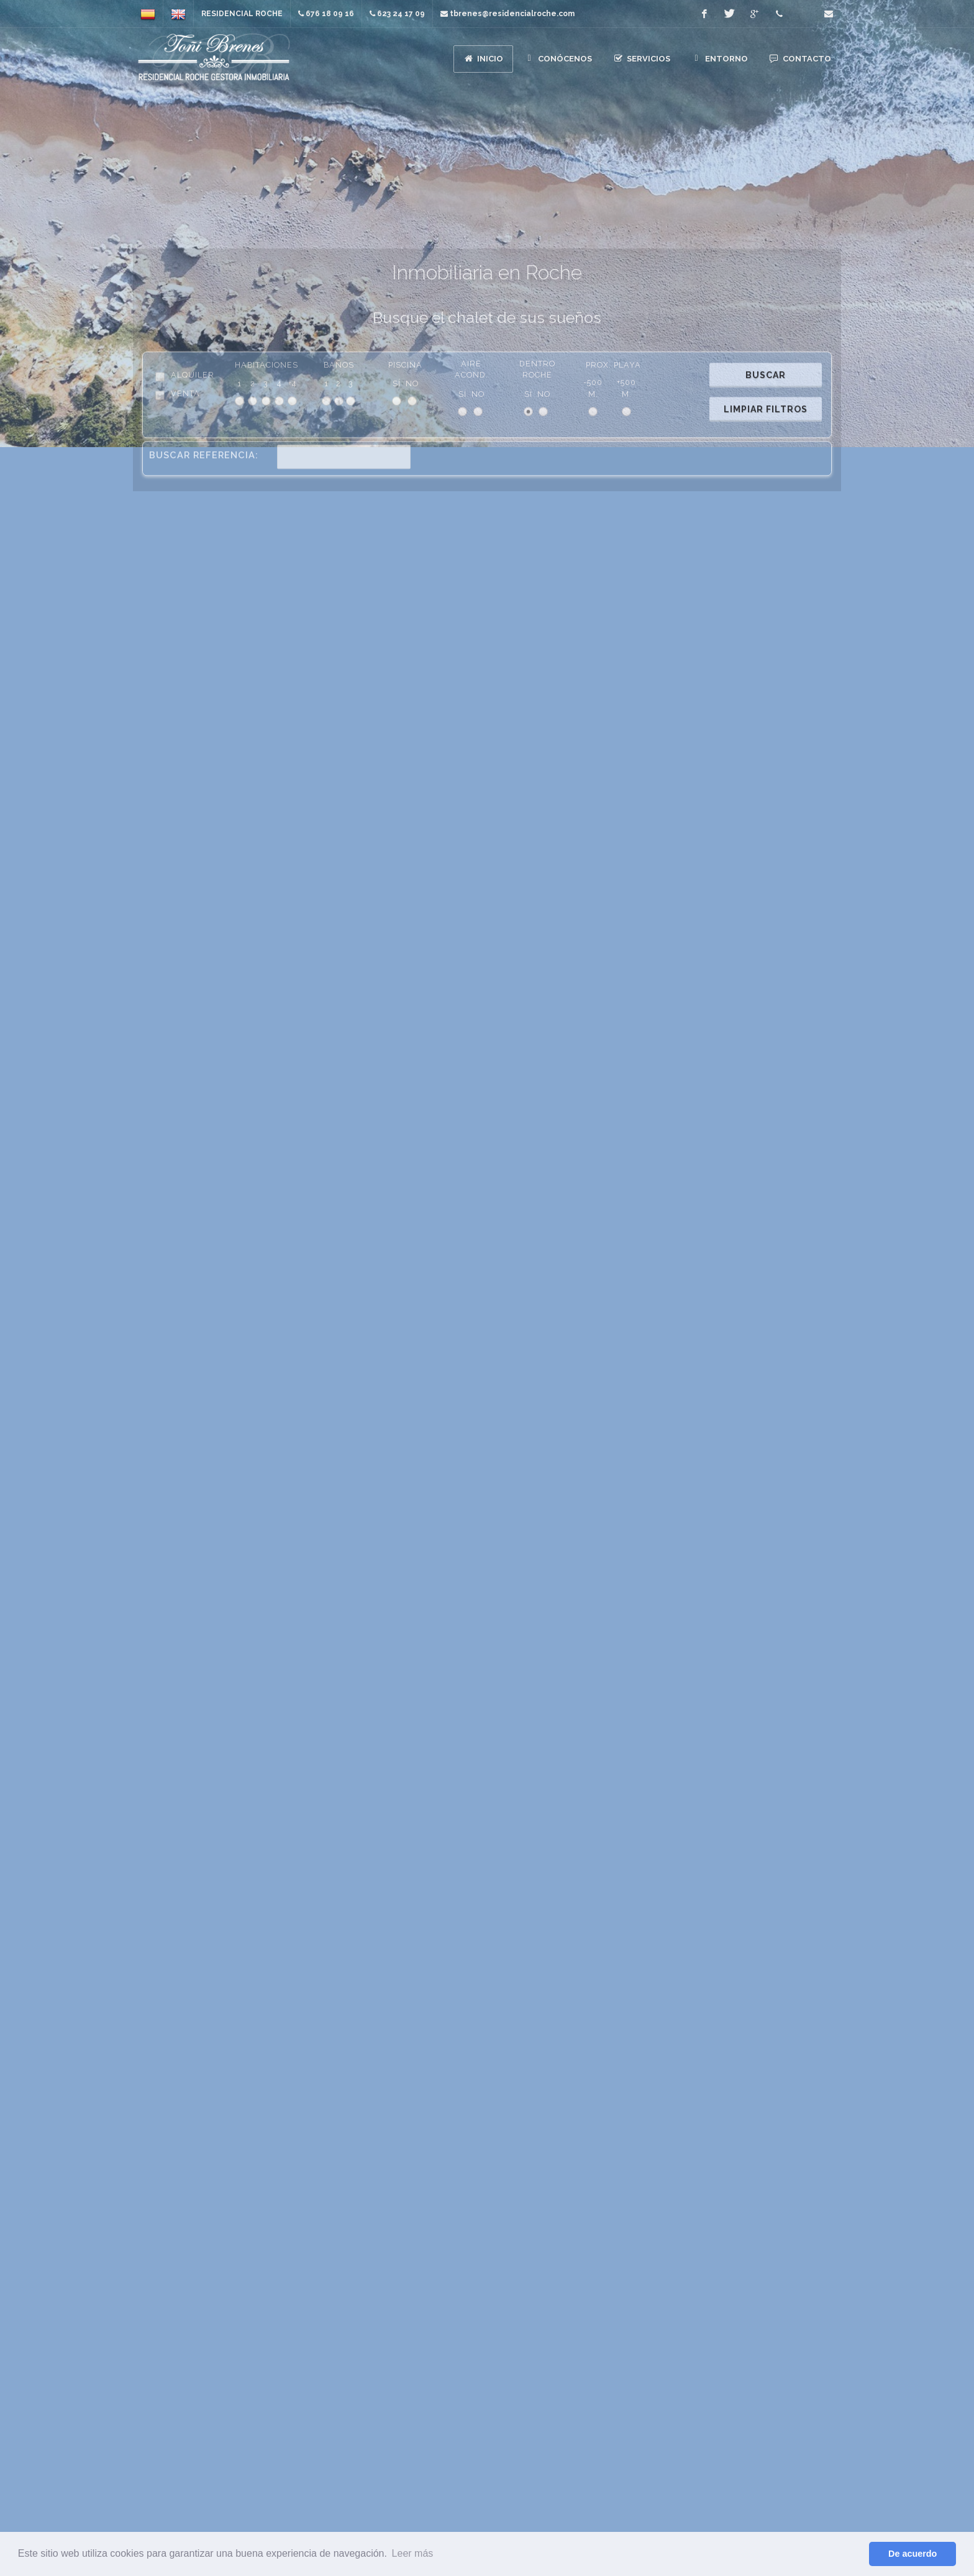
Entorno (732, 2327)
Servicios (732, 2309)
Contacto (732, 2345)
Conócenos (732, 2291)
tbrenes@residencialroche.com (668, 2527)
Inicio (732, 2273)
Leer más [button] (413, 2553)
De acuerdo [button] (912, 2554)
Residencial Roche (242, 13)
